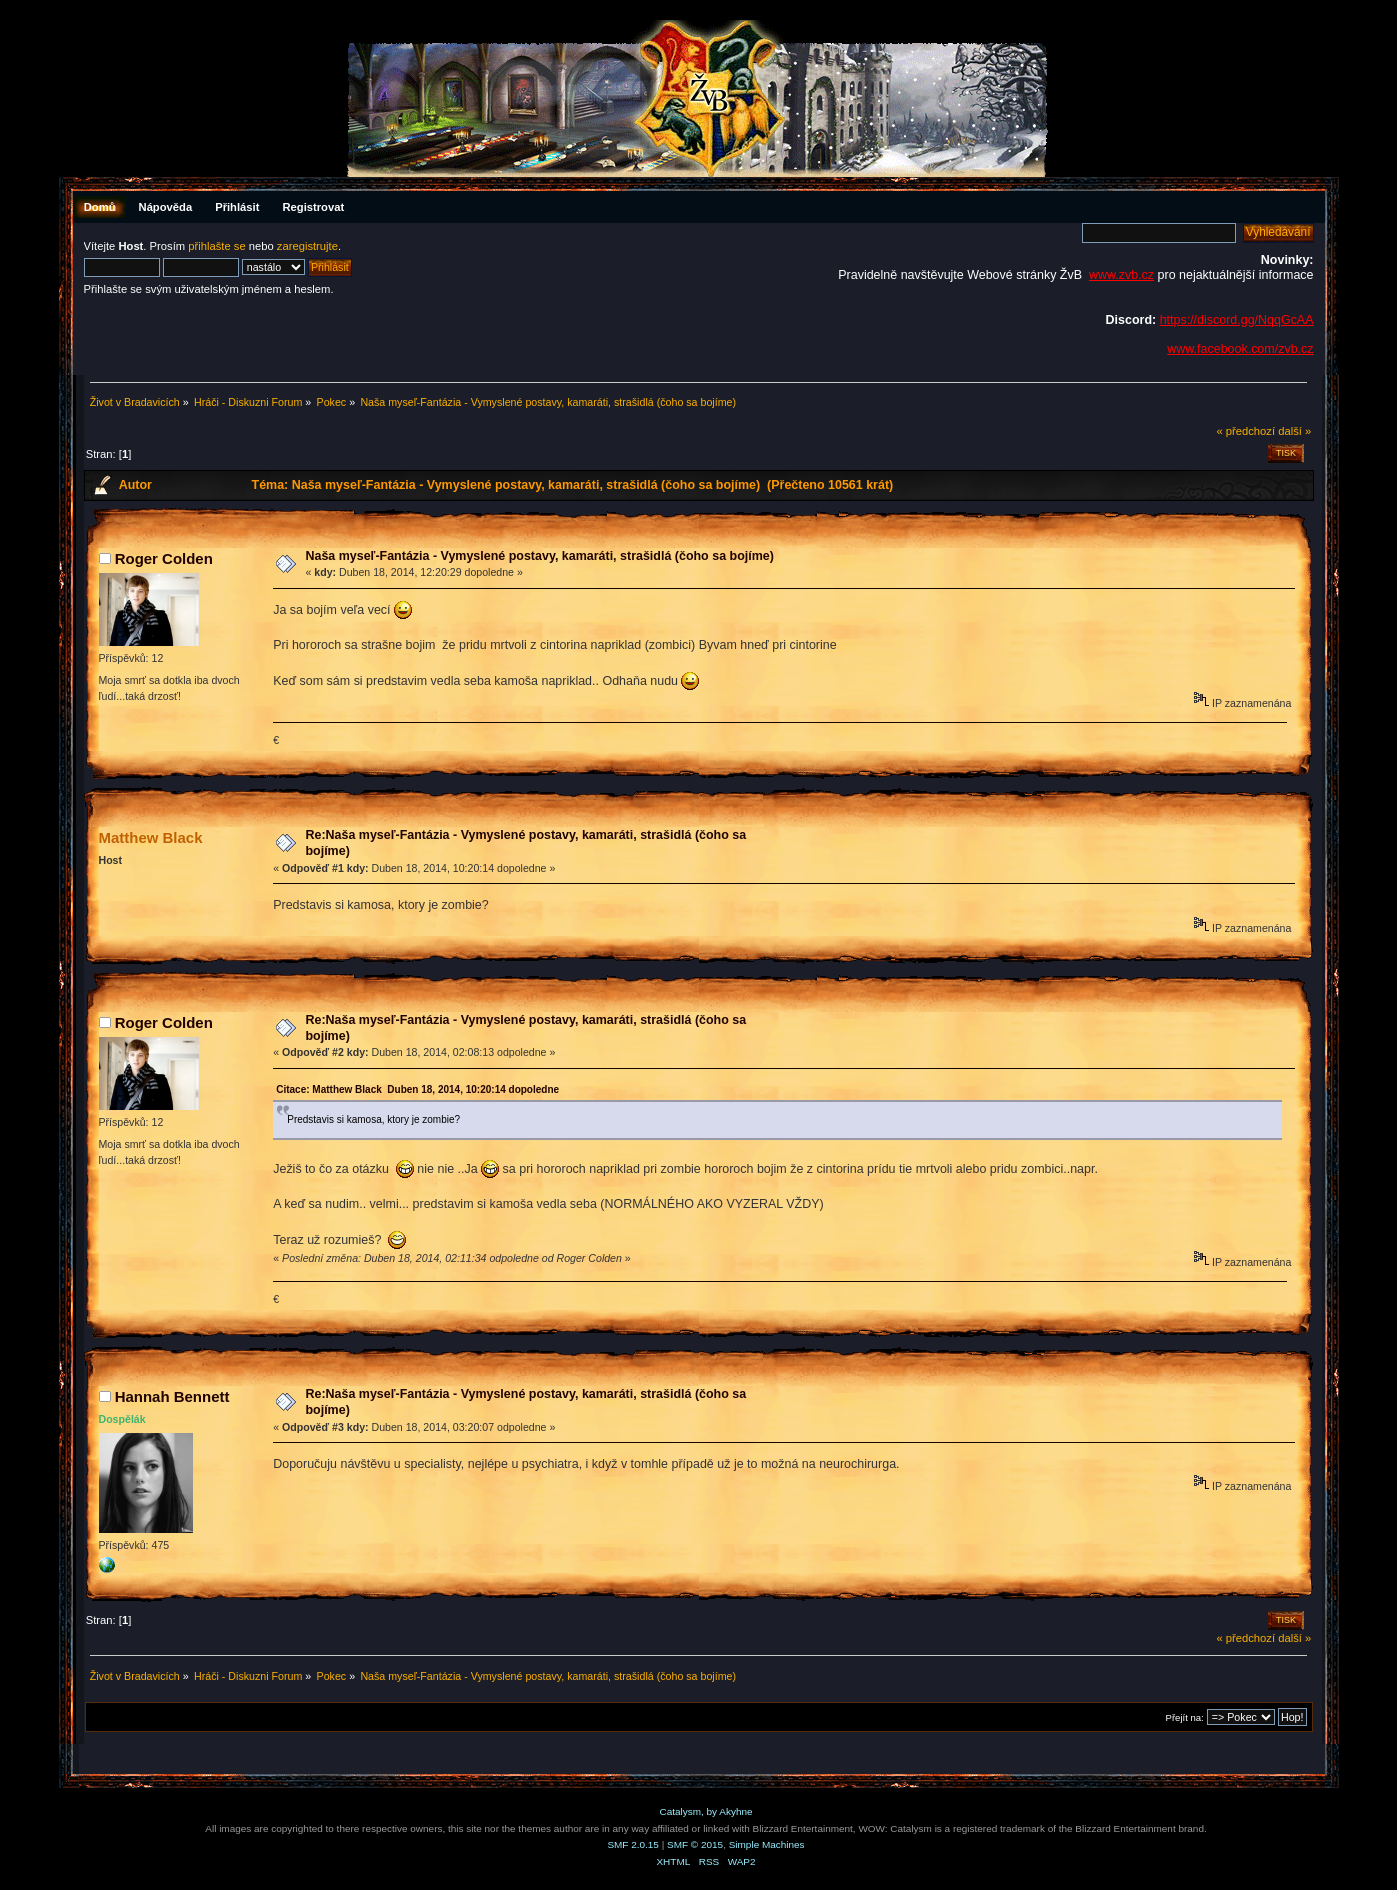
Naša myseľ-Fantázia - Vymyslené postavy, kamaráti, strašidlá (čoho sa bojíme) (539, 556)
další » (1294, 431)
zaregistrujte (307, 246)
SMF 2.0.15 (633, 1844)
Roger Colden (164, 558)
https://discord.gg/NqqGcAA (1237, 320)
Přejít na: (1185, 1717)
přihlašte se (216, 246)
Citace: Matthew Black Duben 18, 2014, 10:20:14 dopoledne (417, 1089)
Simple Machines (767, 1844)
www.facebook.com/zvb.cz (1240, 349)
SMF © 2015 (695, 1844)
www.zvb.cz (1121, 275)
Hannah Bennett (172, 1396)
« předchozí (1245, 431)
